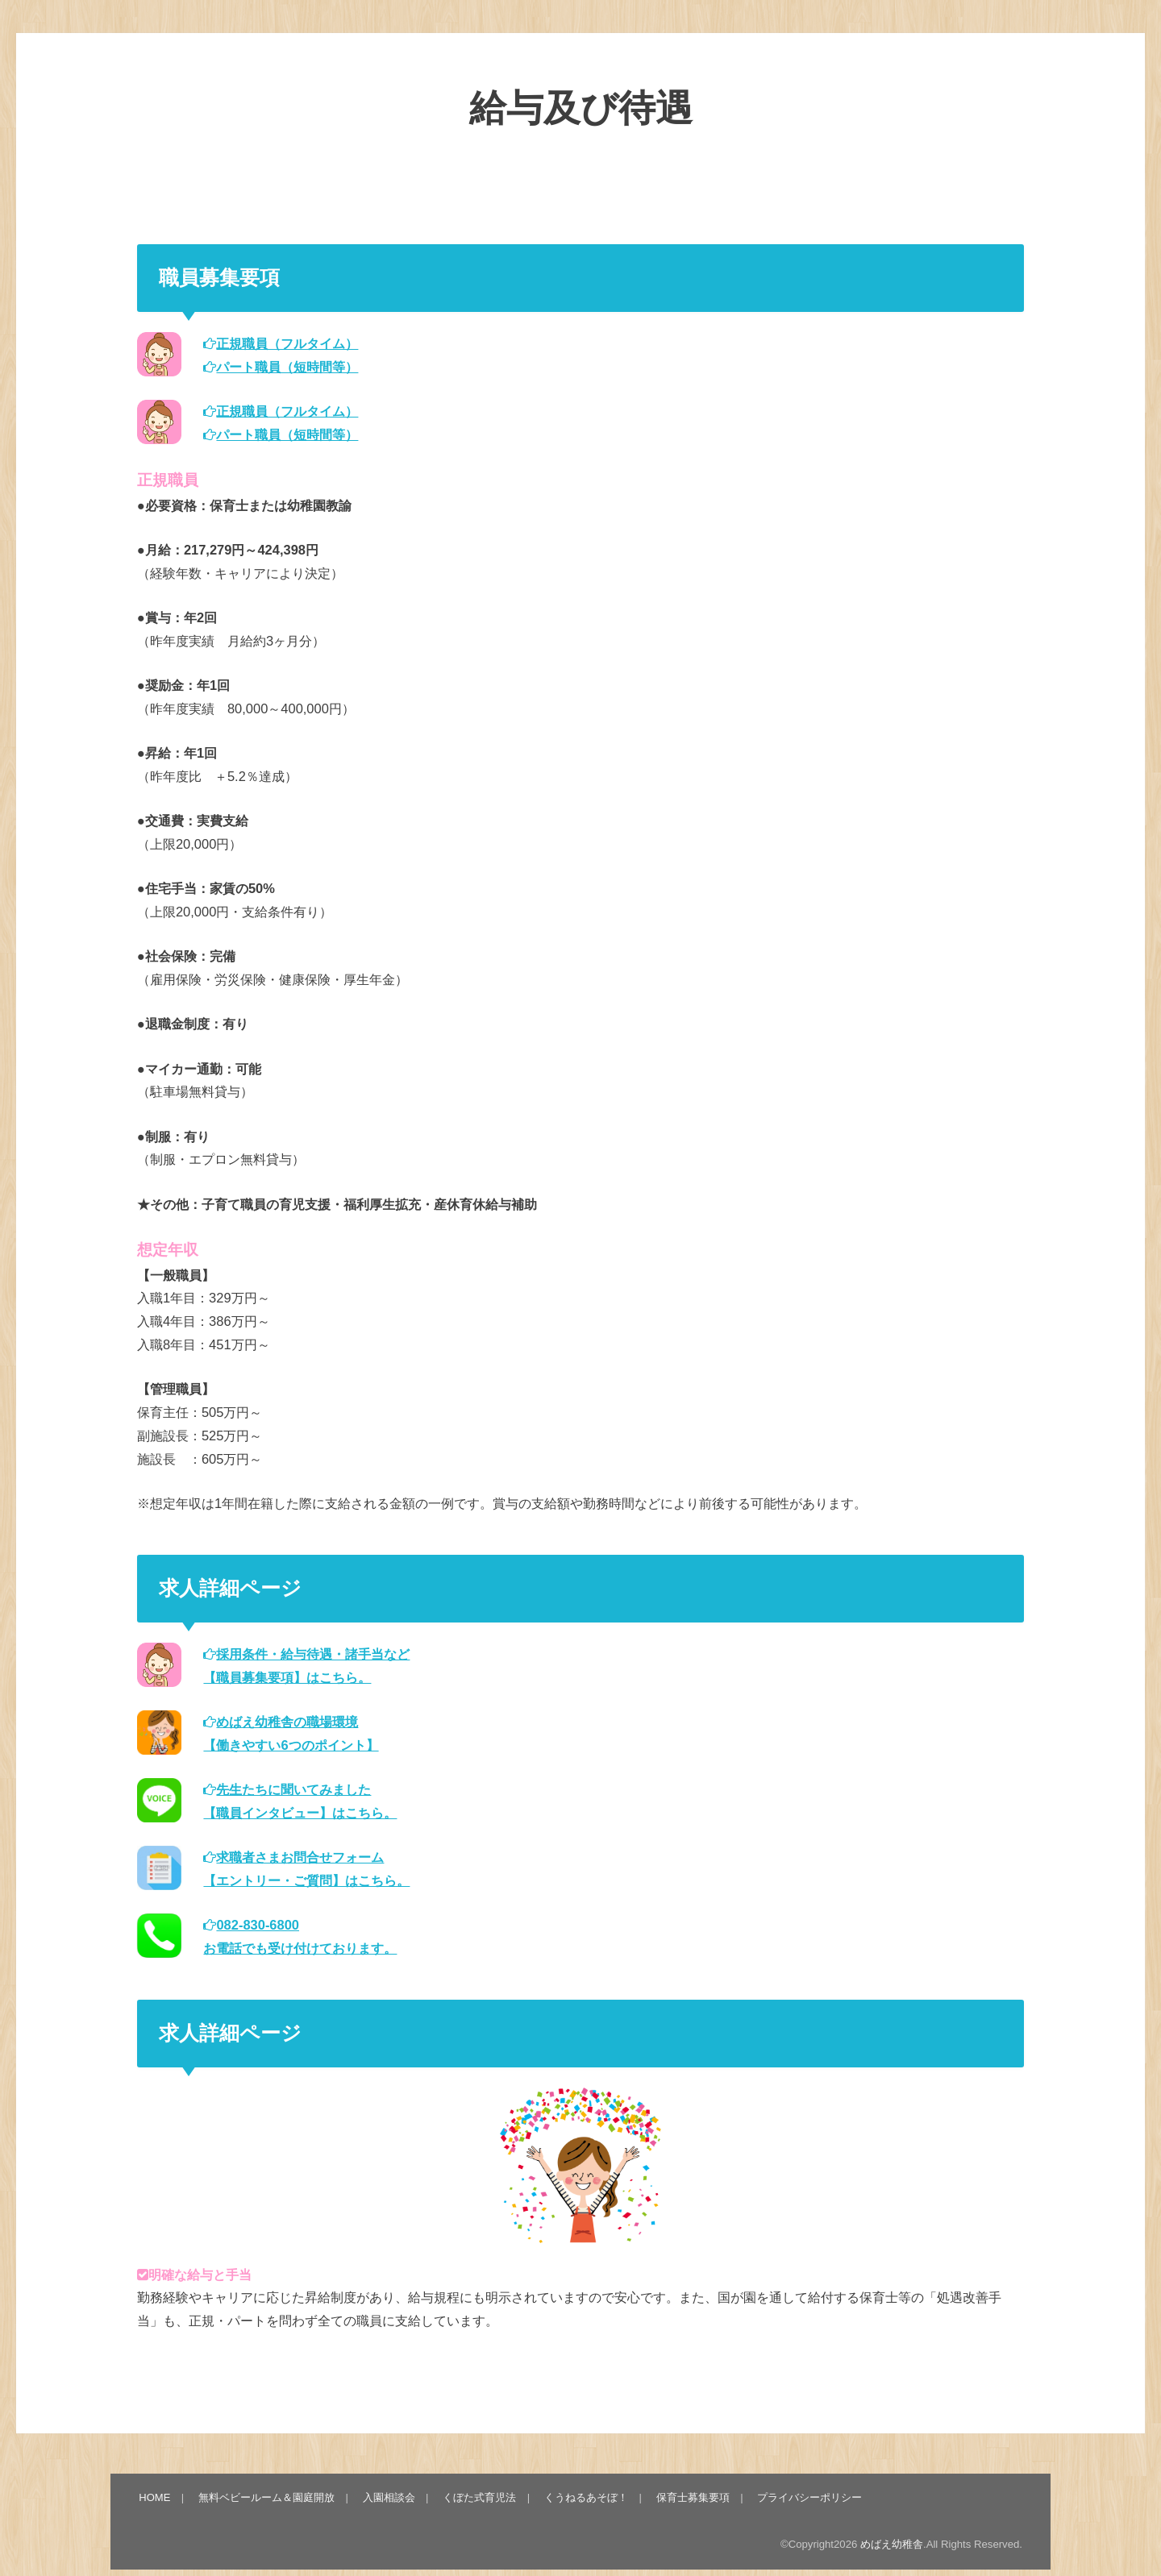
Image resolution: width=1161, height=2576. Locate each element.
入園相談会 (388, 2497)
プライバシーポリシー (807, 2497)
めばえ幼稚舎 (891, 2544)
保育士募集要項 (690, 2497)
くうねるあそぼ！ (584, 2497)
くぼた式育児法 (478, 2497)
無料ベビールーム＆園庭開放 (266, 2497)
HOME (155, 2497)
